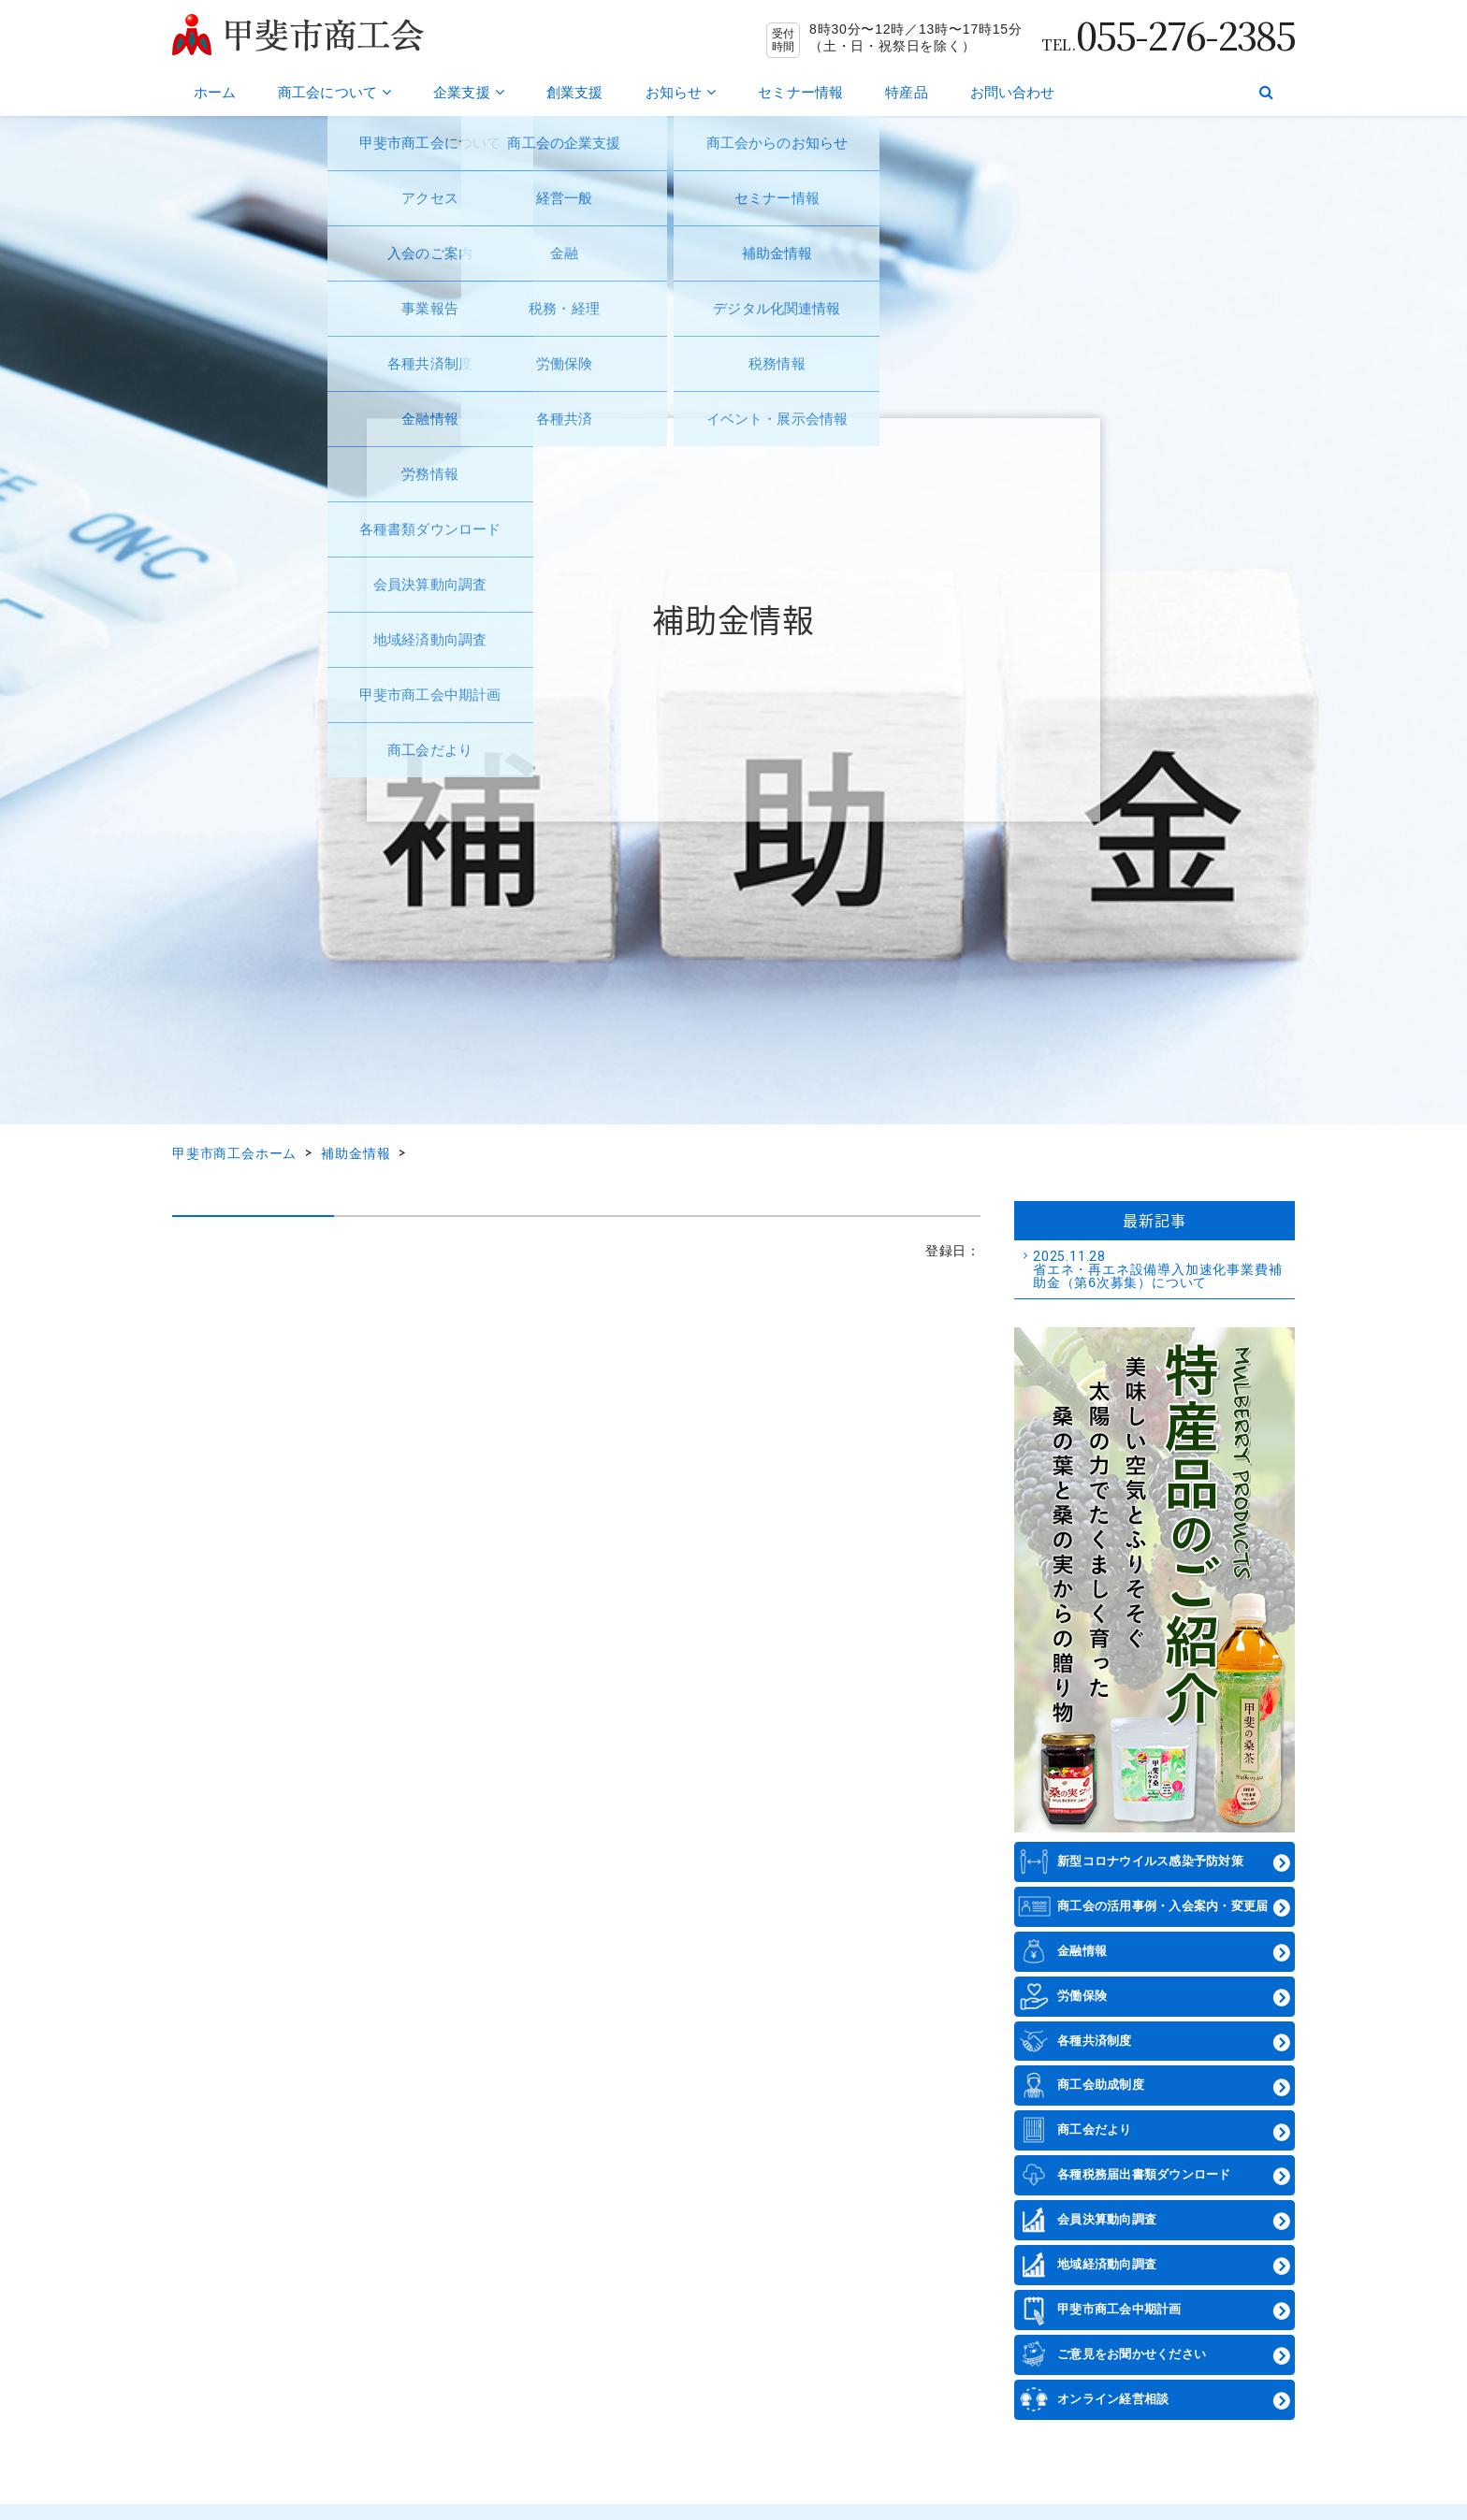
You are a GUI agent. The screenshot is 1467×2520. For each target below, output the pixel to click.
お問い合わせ (1012, 92)
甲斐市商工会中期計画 (1119, 2309)
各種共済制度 (1094, 2041)
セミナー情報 (800, 92)
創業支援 (574, 92)
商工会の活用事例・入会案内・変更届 (1162, 1906)
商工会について (334, 92)
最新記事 (1154, 1220)
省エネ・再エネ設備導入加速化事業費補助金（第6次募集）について (1161, 1269)
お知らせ (681, 92)
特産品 (906, 92)
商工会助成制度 (1100, 2085)
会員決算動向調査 (1106, 2219)
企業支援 (468, 92)
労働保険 (1082, 1996)
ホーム (215, 92)
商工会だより (1094, 2129)
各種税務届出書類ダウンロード (1144, 2174)
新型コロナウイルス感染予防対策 (1150, 1861)
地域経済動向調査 (1106, 2264)
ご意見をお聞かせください (1131, 2354)
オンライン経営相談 (1113, 2399)
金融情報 (1082, 1951)
